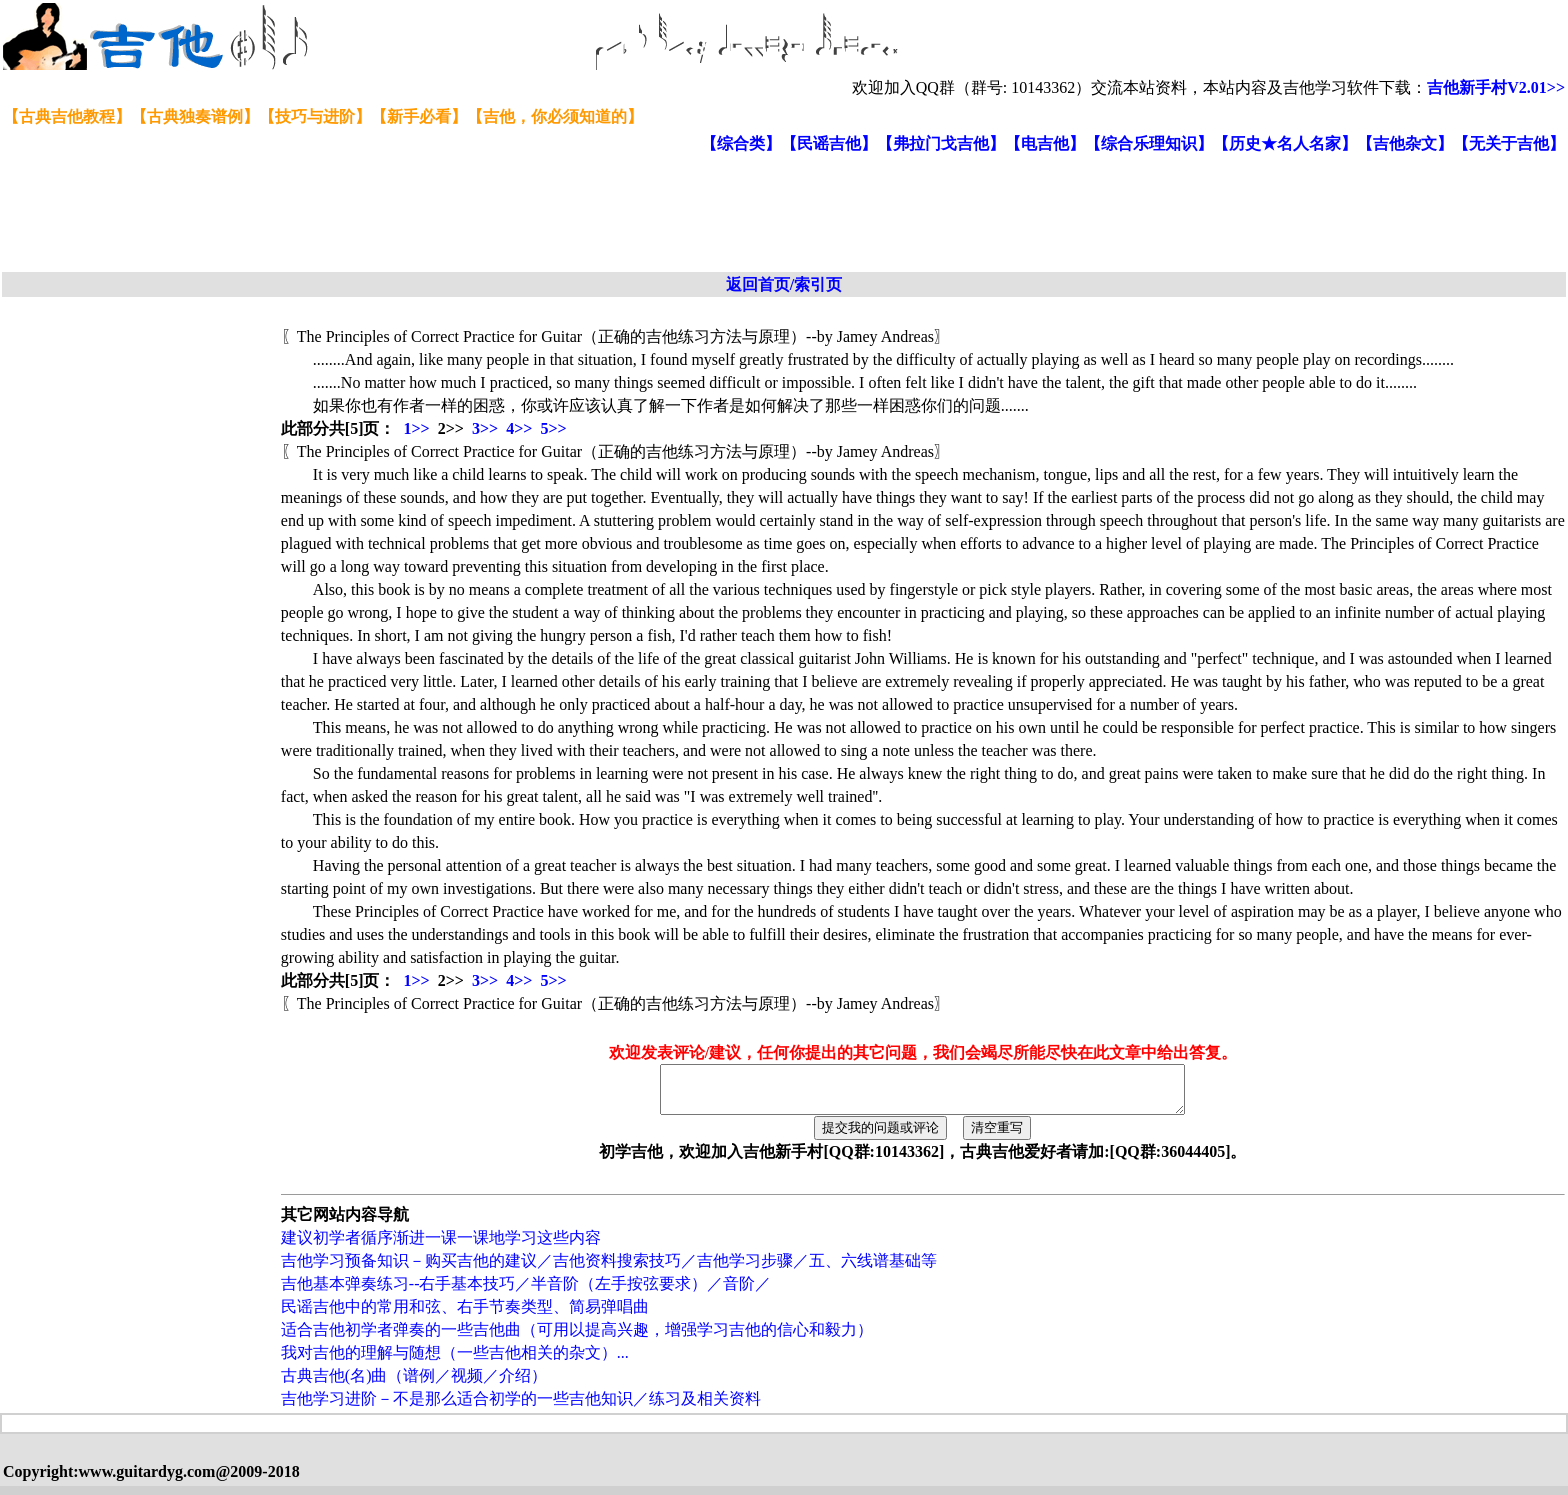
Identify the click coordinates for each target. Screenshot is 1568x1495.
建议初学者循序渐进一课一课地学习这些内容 (441, 1246)
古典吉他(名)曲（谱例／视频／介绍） (414, 1384)
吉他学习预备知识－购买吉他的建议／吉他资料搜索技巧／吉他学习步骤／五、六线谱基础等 (609, 1269)
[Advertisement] (488, 214)
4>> (519, 428)
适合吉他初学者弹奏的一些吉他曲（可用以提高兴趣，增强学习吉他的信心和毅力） (577, 1338)
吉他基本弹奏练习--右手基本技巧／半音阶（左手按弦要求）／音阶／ (526, 1292)
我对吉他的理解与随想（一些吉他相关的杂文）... (455, 1361)
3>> (485, 428)
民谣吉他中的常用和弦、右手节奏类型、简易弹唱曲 (465, 1315)
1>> (416, 428)
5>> (553, 428)
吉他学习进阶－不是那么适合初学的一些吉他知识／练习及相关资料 (521, 1407)
